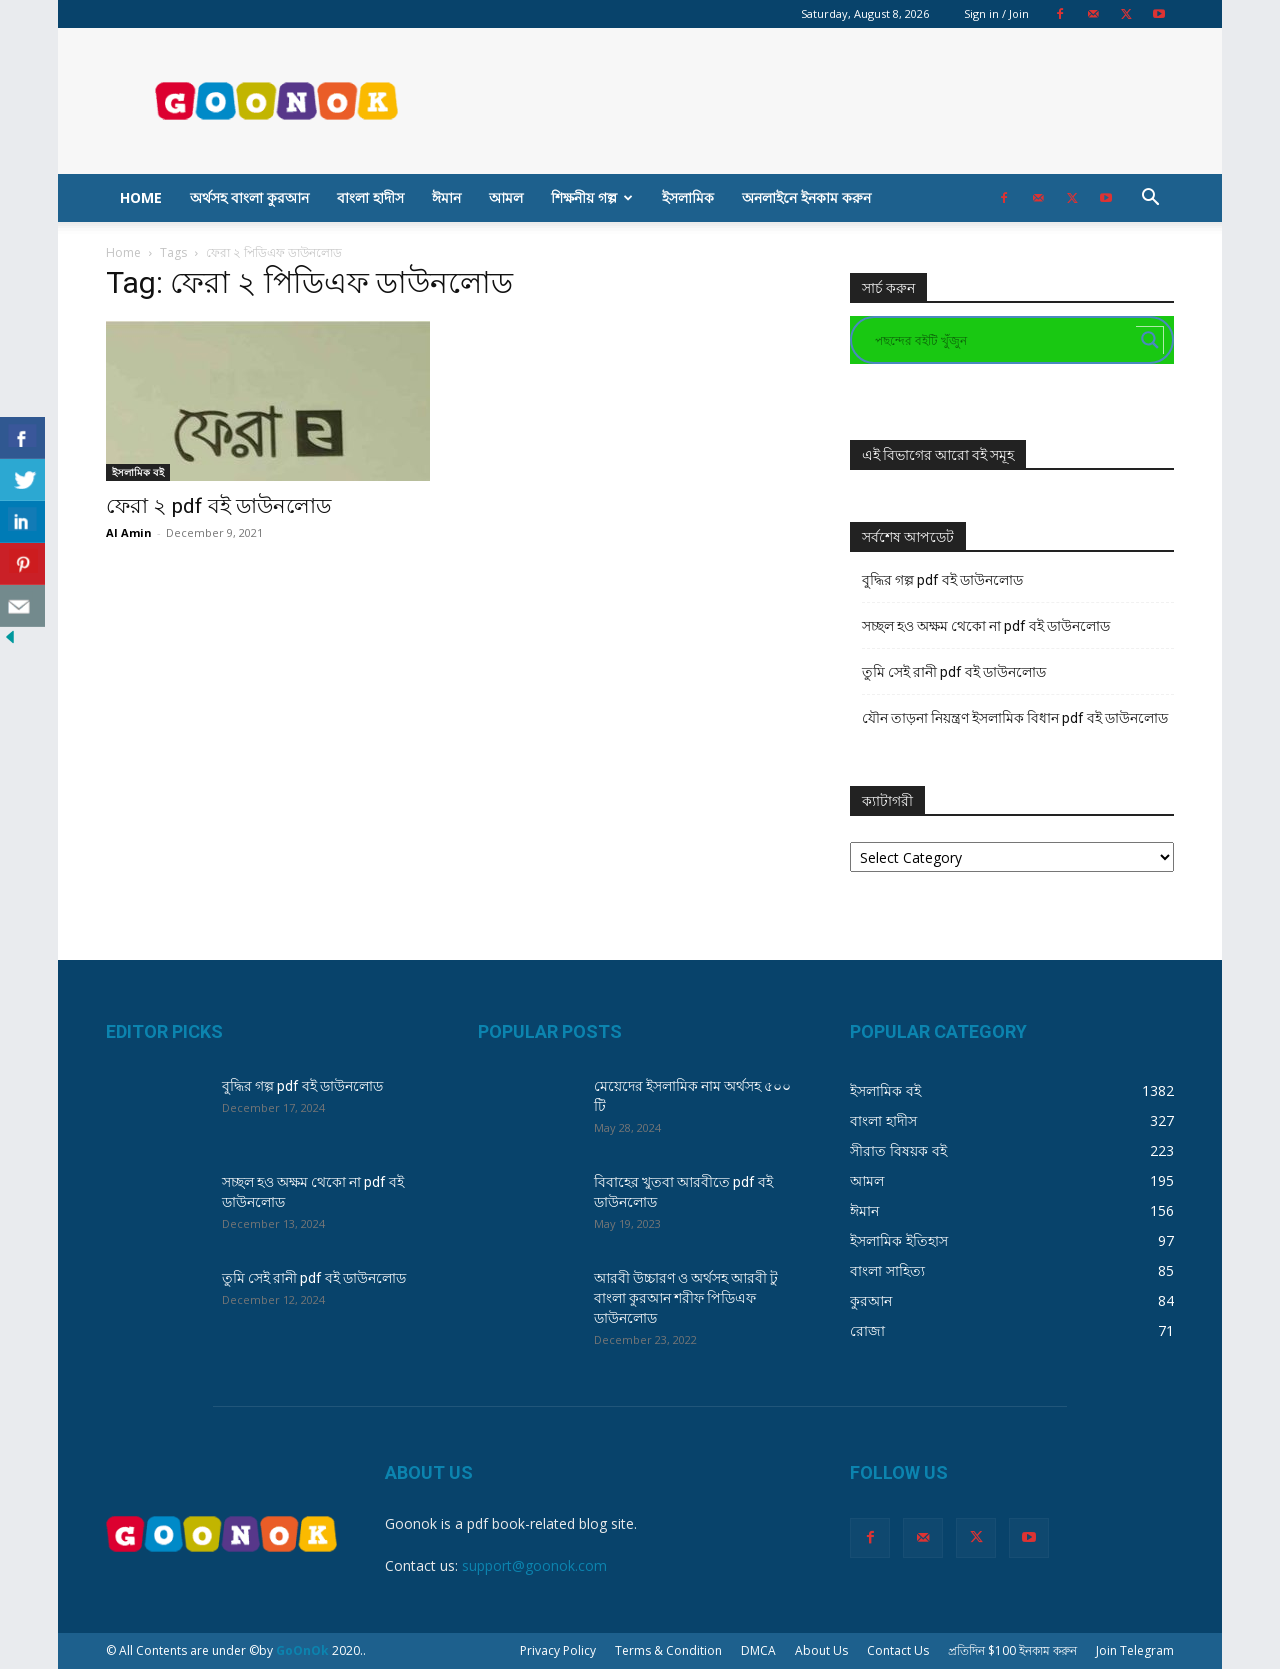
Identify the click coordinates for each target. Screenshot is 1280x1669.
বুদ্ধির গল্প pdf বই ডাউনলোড (942, 580)
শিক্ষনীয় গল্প (592, 197)
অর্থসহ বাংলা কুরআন (249, 197)
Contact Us (898, 1650)
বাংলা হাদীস (370, 197)
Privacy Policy (558, 1650)
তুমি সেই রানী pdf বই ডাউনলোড (954, 672)
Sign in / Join (996, 13)
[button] (1150, 199)
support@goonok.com (534, 1565)
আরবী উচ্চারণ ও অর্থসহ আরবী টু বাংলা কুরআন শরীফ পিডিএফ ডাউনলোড (686, 1298)
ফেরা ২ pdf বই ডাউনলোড (218, 506)
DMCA (758, 1650)
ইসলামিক (688, 197)
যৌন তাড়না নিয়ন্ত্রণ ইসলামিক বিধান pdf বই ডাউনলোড (1015, 718)
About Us (821, 1650)
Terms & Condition (668, 1650)
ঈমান (446, 197)
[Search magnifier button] (1150, 340)
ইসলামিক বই (138, 472)
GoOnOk (302, 1650)
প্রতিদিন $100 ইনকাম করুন (1012, 1650)
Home (141, 197)
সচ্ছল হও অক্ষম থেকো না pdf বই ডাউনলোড (986, 626)
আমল (506, 197)
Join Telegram (1135, 1650)
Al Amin (129, 532)
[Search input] (1003, 340)
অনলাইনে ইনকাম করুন (806, 197)
